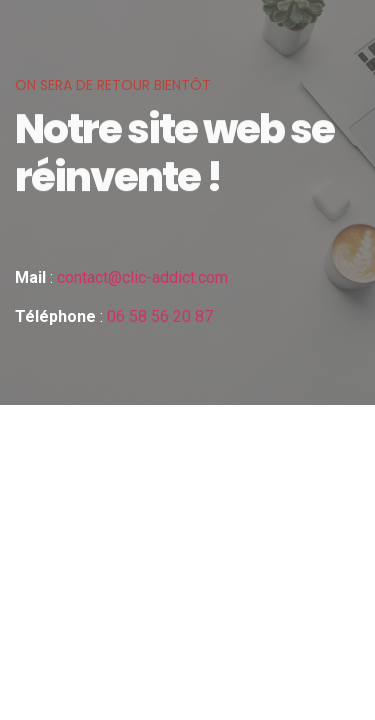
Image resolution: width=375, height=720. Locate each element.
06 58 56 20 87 (160, 316)
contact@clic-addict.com (142, 277)
